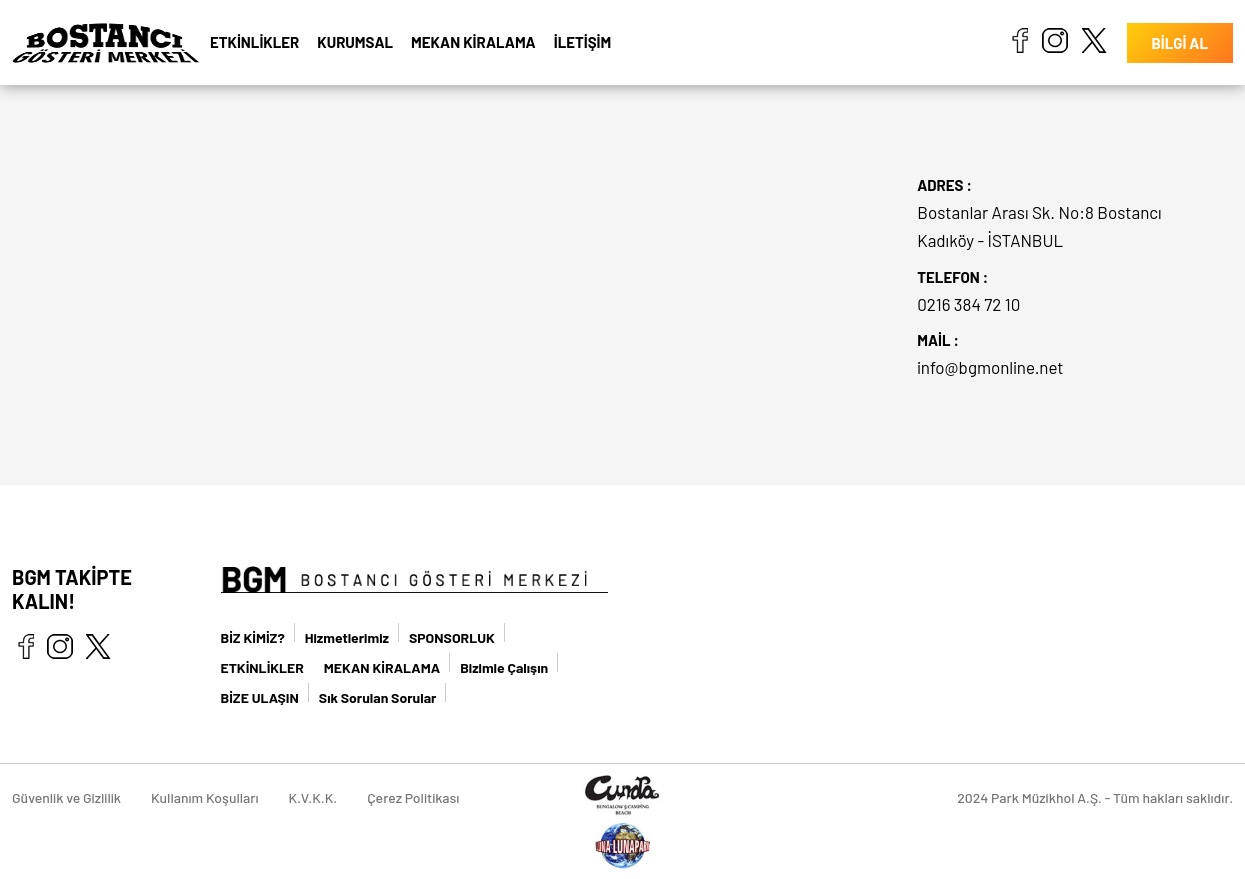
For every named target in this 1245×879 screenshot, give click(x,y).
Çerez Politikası (413, 797)
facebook (1019, 40)
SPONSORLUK (452, 637)
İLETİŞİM (583, 42)
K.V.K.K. (313, 797)
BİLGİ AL (1180, 43)
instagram (1055, 40)
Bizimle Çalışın (504, 667)
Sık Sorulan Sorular (378, 697)
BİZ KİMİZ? (253, 637)
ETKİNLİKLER (254, 42)
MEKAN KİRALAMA (473, 42)
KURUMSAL (355, 42)
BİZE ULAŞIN (260, 697)
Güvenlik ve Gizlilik (66, 797)
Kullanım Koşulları (205, 797)
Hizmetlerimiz (347, 637)
